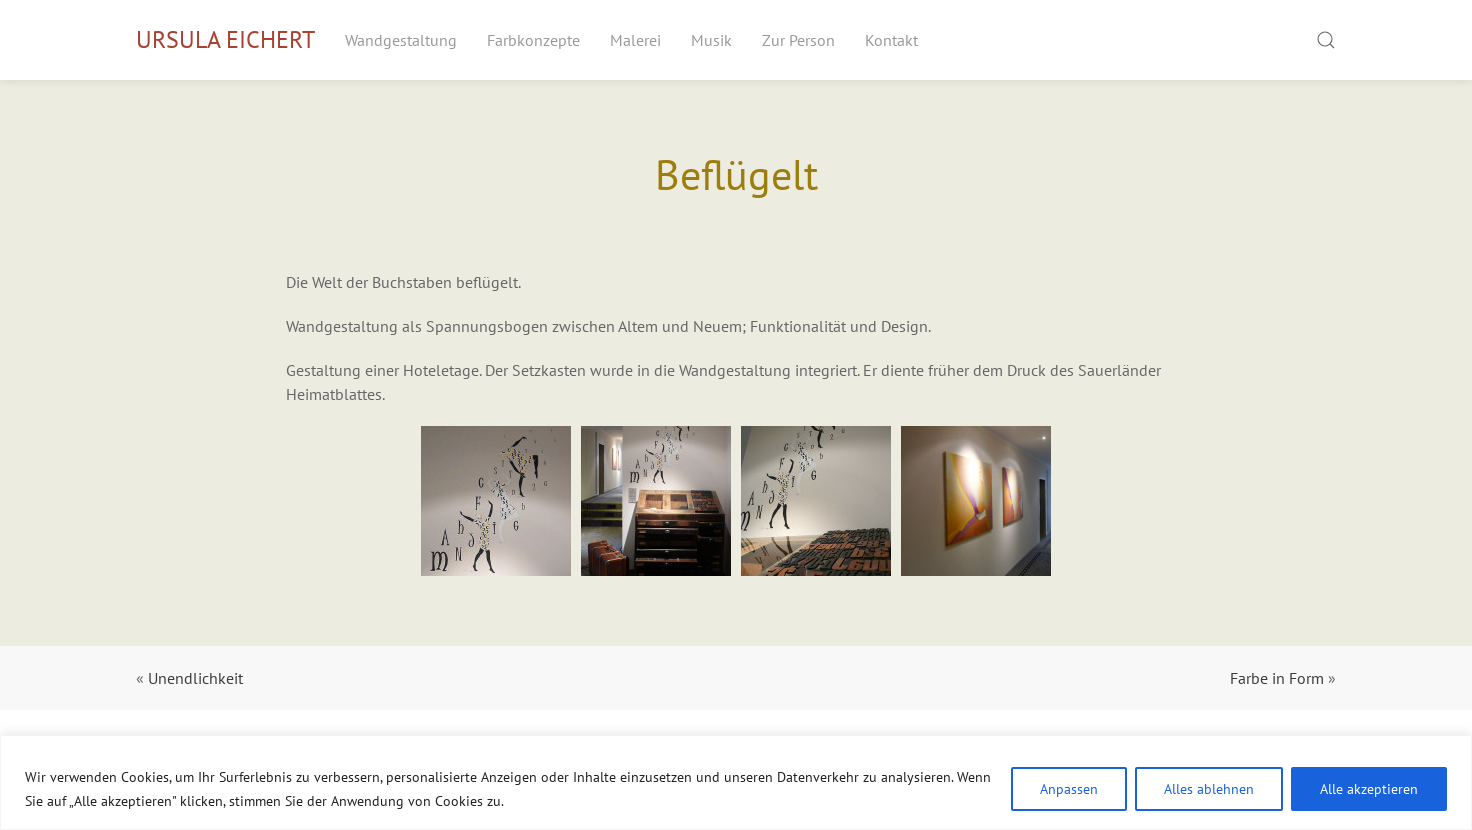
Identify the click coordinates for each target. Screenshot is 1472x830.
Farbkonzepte (533, 40)
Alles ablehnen (1209, 789)
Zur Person (798, 40)
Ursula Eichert (225, 39)
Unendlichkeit (195, 678)
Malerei (635, 40)
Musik (711, 40)
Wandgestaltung (401, 40)
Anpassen (1069, 789)
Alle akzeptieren (1369, 789)
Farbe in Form (1277, 678)
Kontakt (891, 40)
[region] (736, 782)
